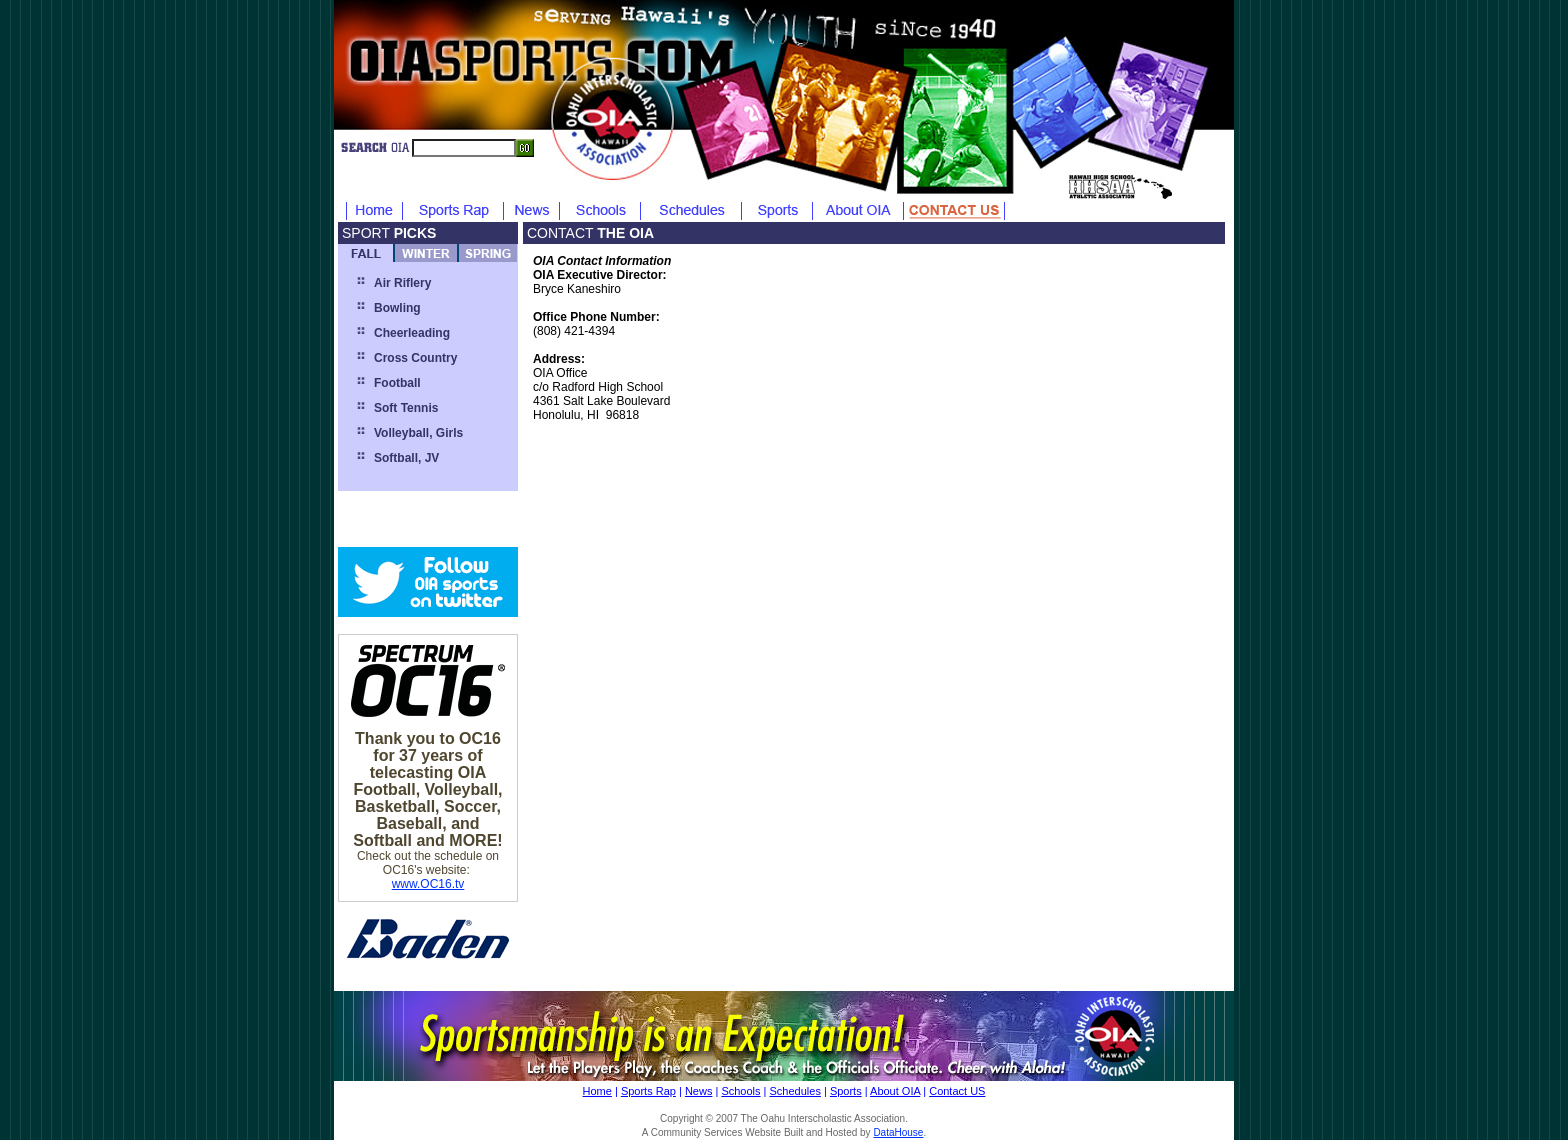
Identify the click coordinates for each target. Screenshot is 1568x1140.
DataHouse (898, 1132)
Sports (846, 1091)
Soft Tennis (406, 408)
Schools (740, 1091)
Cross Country (415, 358)
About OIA (895, 1091)
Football (397, 383)
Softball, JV (406, 458)
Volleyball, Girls (418, 433)
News (699, 1091)
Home (597, 1091)
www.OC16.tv (428, 884)
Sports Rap (648, 1091)
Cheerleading (412, 333)
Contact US (957, 1091)
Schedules (795, 1091)
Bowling (397, 308)
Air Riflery (402, 283)
